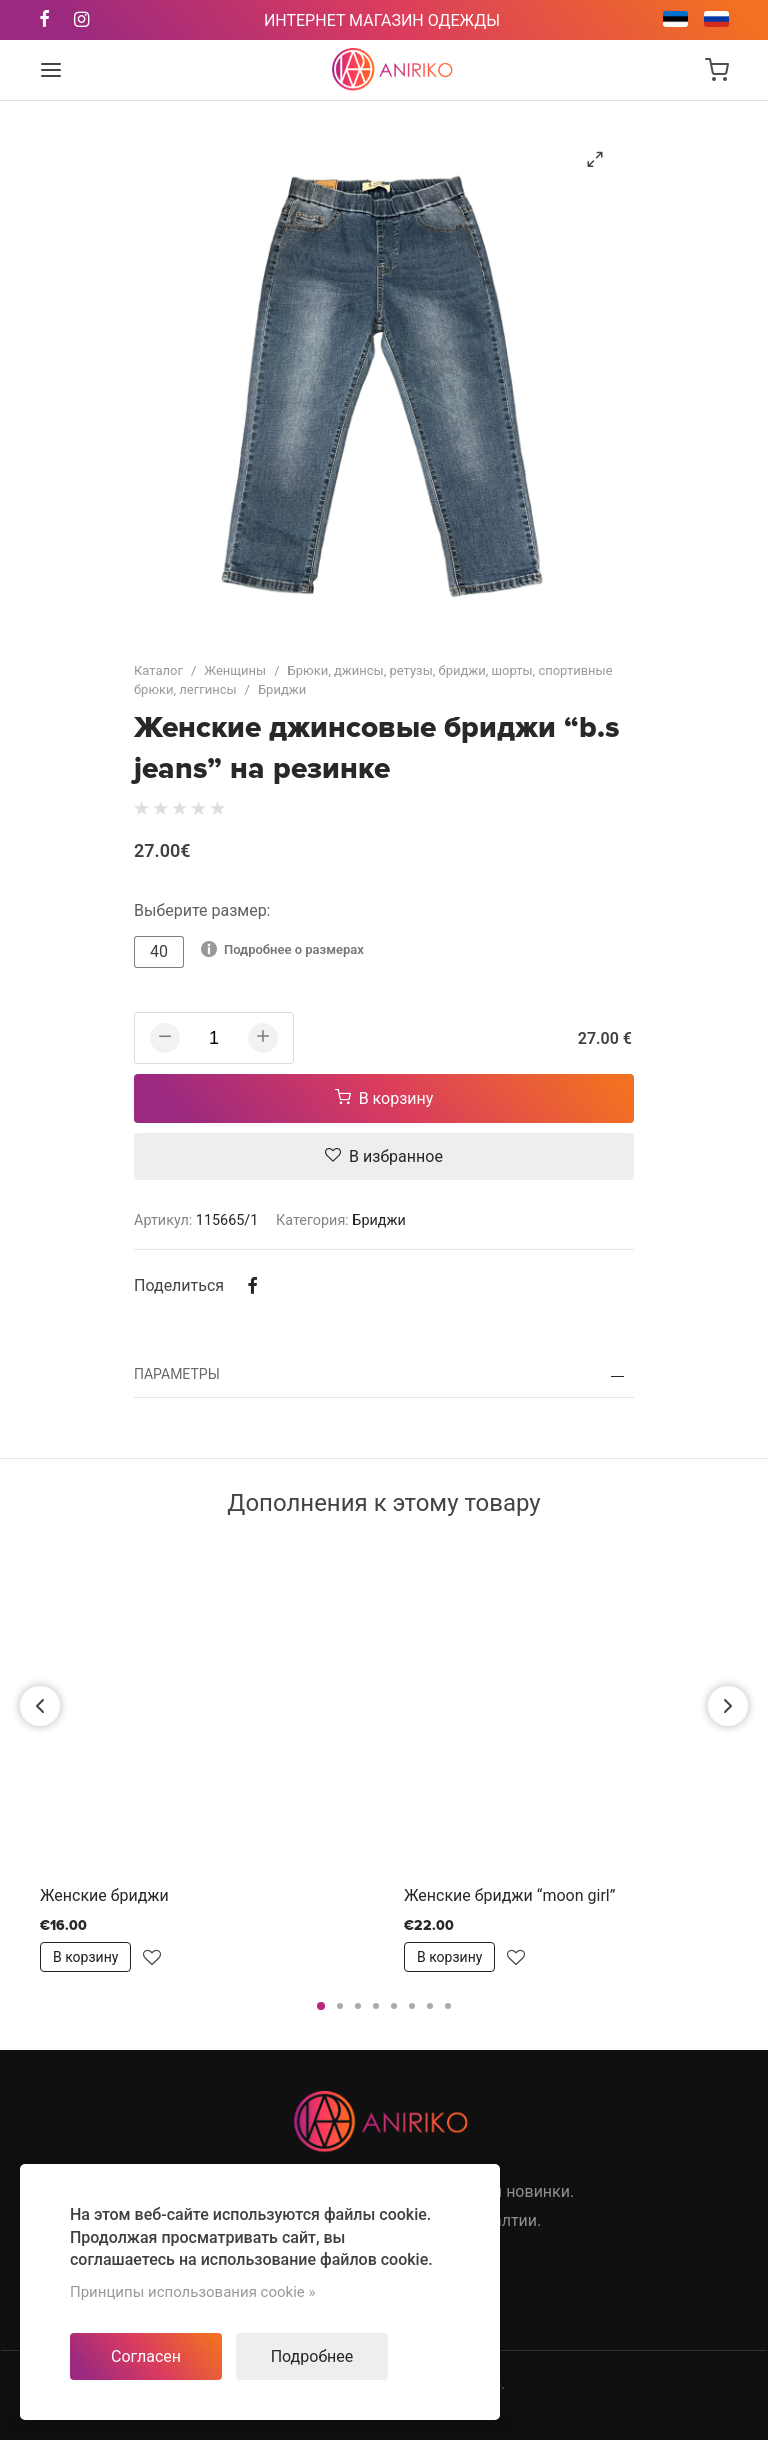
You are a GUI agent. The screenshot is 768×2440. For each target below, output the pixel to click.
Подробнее (312, 2356)
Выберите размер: (202, 910)
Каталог (158, 670)
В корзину (384, 1098)
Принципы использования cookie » (193, 2292)
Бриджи (282, 689)
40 (159, 951)
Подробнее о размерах (282, 949)
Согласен (146, 2356)
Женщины (235, 670)
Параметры (177, 1374)
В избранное (384, 1156)
